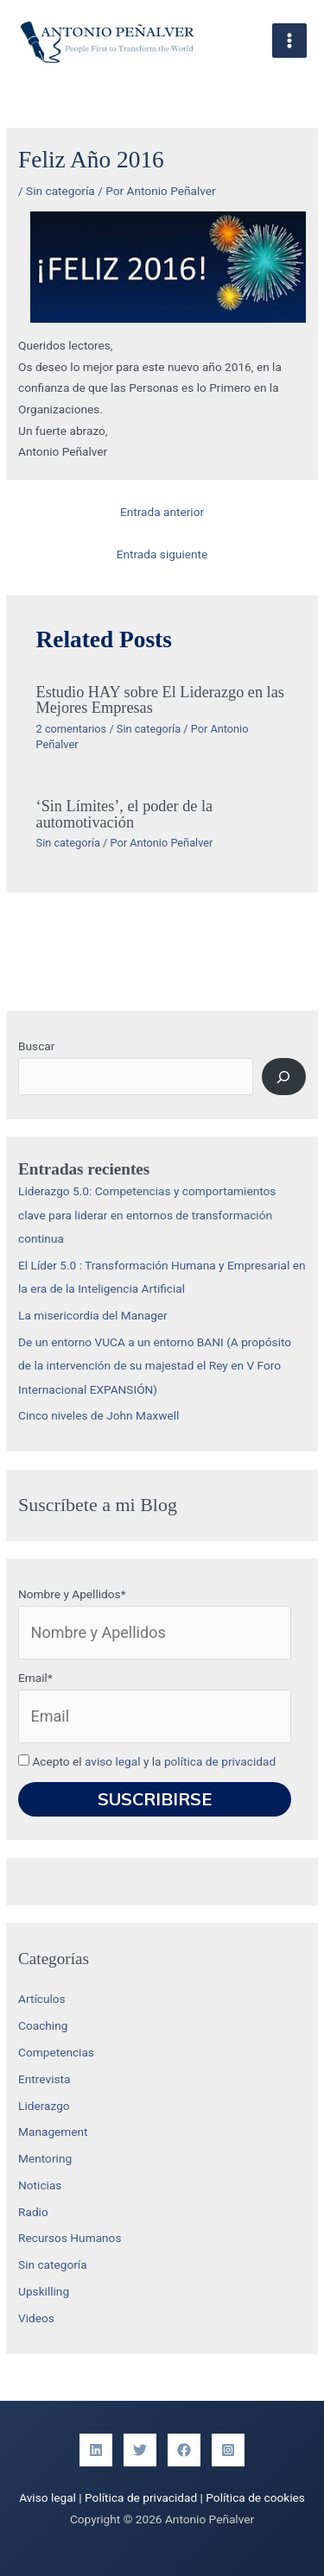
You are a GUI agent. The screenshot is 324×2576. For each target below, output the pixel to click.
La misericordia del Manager (93, 1315)
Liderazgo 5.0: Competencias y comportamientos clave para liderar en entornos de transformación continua (147, 1214)
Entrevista (44, 2079)
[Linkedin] (95, 2450)
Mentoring (45, 2158)
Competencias (56, 2052)
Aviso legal (47, 2497)
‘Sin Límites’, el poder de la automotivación (124, 813)
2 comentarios (71, 728)
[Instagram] (228, 2450)
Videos (36, 2318)
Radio (33, 2212)
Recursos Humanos (69, 2238)
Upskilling (43, 2291)
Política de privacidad (141, 2497)
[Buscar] (284, 1076)
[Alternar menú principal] (290, 41)
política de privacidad (220, 1761)
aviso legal (113, 1761)
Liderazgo (44, 2106)
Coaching (42, 2025)
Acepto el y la (147, 1761)
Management (53, 2131)
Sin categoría (60, 191)
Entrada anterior (162, 512)
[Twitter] (140, 2450)
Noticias (39, 2185)
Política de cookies (255, 2497)
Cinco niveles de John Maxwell (98, 1415)
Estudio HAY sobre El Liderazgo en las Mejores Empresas (160, 699)
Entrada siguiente (162, 554)
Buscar (36, 1046)
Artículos (42, 1999)
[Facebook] (184, 2450)
